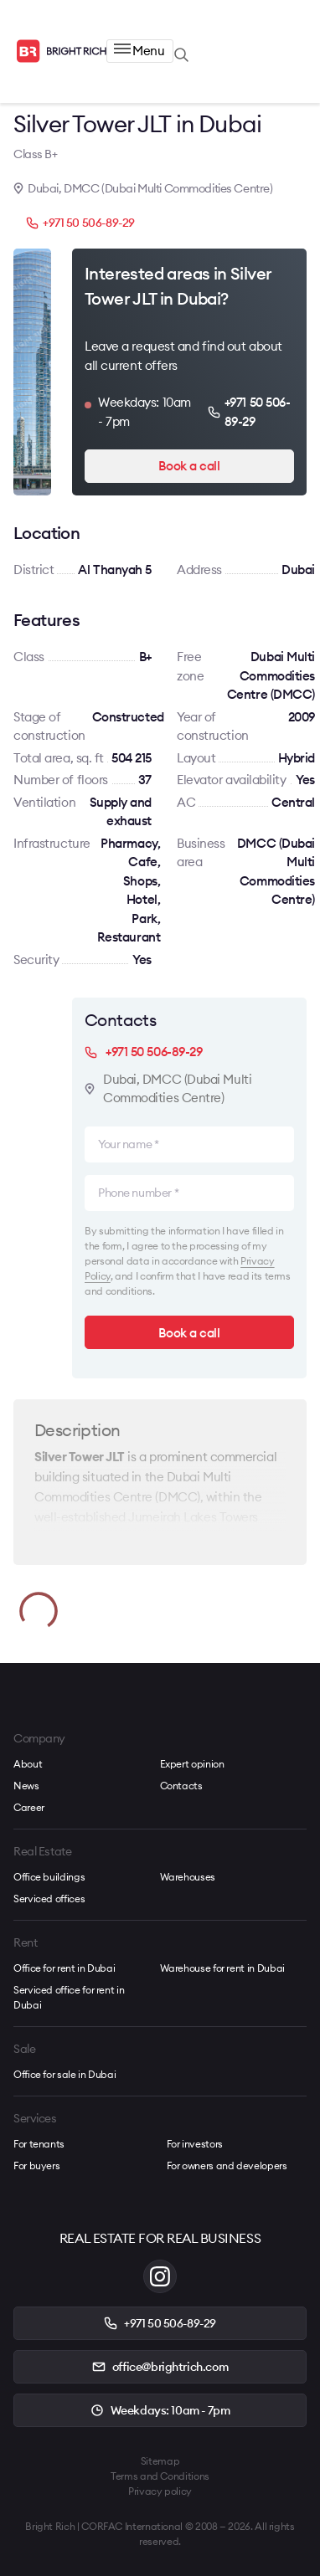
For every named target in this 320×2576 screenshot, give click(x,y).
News (26, 1785)
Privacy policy (160, 2491)
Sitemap (160, 2461)
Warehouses (187, 1876)
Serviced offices (49, 1898)
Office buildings (49, 1876)
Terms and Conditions (160, 2476)
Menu (139, 51)
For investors (195, 2143)
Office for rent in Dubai (64, 1968)
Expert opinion (192, 1764)
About (27, 1764)
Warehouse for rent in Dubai (222, 1968)
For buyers (36, 2165)
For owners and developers (227, 2165)
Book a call (188, 466)
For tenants (39, 2143)
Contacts (181, 1785)
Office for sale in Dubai (64, 2074)
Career (28, 1807)
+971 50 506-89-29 (80, 222)
